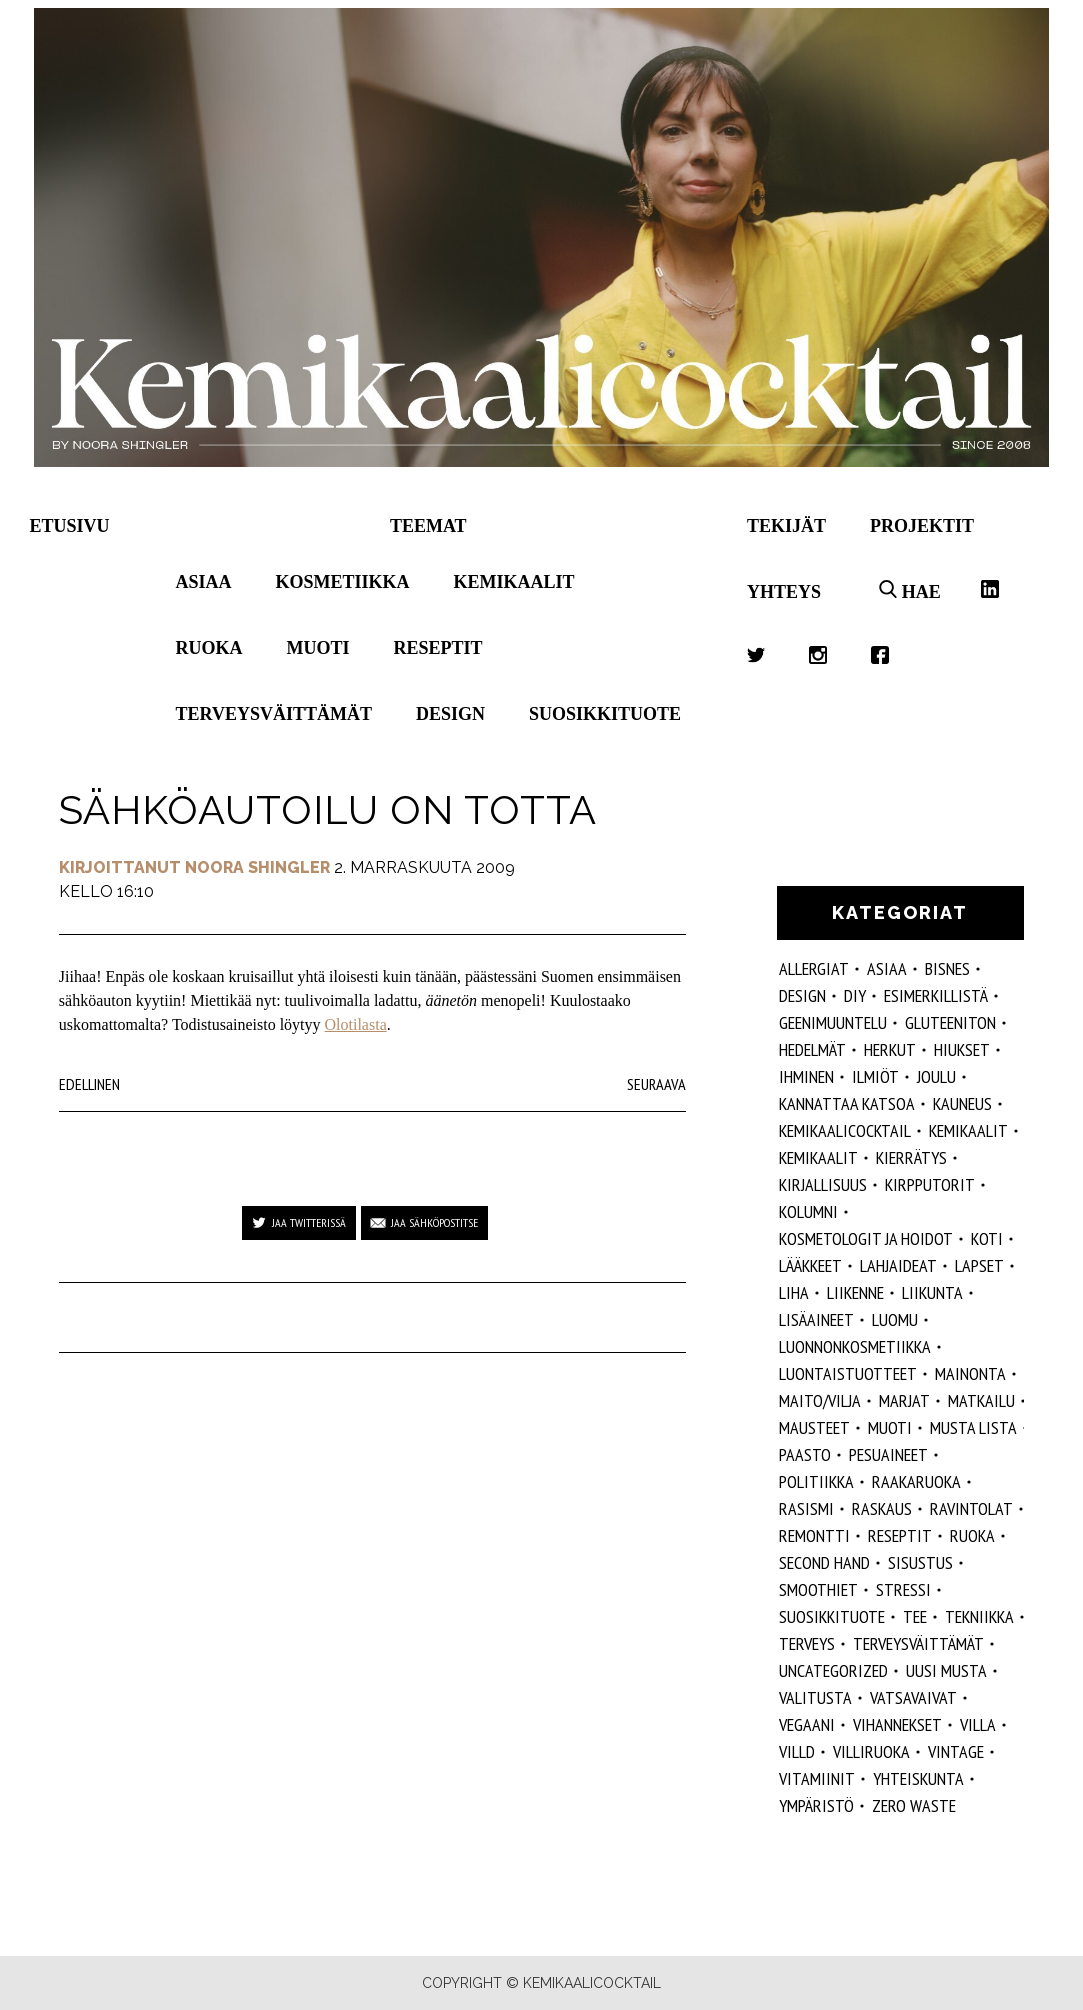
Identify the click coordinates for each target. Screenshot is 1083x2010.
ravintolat (971, 1508)
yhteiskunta (918, 1778)
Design (450, 714)
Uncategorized (833, 1670)
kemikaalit (818, 1157)
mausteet (814, 1427)
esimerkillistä (936, 995)
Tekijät (786, 526)
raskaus (882, 1508)
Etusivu (70, 526)
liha (794, 1292)
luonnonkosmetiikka (855, 1346)
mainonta (970, 1373)
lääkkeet (810, 1265)
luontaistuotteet (848, 1373)
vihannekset (897, 1724)
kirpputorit (930, 1184)
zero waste (914, 1805)
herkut (890, 1049)
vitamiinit (817, 1778)
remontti (814, 1535)
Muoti (318, 648)
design (802, 995)
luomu (895, 1319)
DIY (855, 995)
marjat (904, 1400)
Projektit (922, 526)
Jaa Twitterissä (309, 1222)
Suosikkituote (605, 714)
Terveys (807, 1643)
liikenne (855, 1292)
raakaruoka (916, 1481)
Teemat (428, 526)
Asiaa (204, 582)
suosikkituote (832, 1616)
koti (987, 1238)
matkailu (981, 1400)
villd (797, 1751)
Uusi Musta (946, 1670)
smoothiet (818, 1589)
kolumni (808, 1211)
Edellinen (89, 1084)
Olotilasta (356, 1024)
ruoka (972, 1535)
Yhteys (784, 592)
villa (978, 1724)
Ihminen (806, 1076)
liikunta (932, 1292)
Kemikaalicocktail (845, 1130)
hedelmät (812, 1049)
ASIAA (887, 968)
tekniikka (979, 1616)
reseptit (900, 1535)
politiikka (816, 1481)
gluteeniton (950, 1022)
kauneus (962, 1103)
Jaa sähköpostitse (434, 1222)
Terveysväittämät (274, 714)
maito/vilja (820, 1400)
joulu (936, 1076)
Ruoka (209, 648)
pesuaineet (888, 1454)
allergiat (814, 968)
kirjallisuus (823, 1184)
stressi (903, 1589)
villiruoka (871, 1751)
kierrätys (911, 1157)
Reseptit (438, 648)
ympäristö (816, 1805)
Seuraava (656, 1084)
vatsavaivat (913, 1697)
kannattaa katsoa (847, 1103)
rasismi (806, 1508)
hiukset (962, 1049)
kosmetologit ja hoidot (866, 1238)
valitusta (815, 1697)
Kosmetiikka (343, 582)
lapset (979, 1265)
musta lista (973, 1427)
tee (915, 1616)
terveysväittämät (918, 1643)
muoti (890, 1427)
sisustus (920, 1562)
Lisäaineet (816, 1319)
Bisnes (947, 968)
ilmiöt (875, 1076)
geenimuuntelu (833, 1022)
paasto (805, 1454)
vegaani (807, 1724)
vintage (956, 1751)
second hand (824, 1562)
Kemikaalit (514, 582)
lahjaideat (898, 1265)
